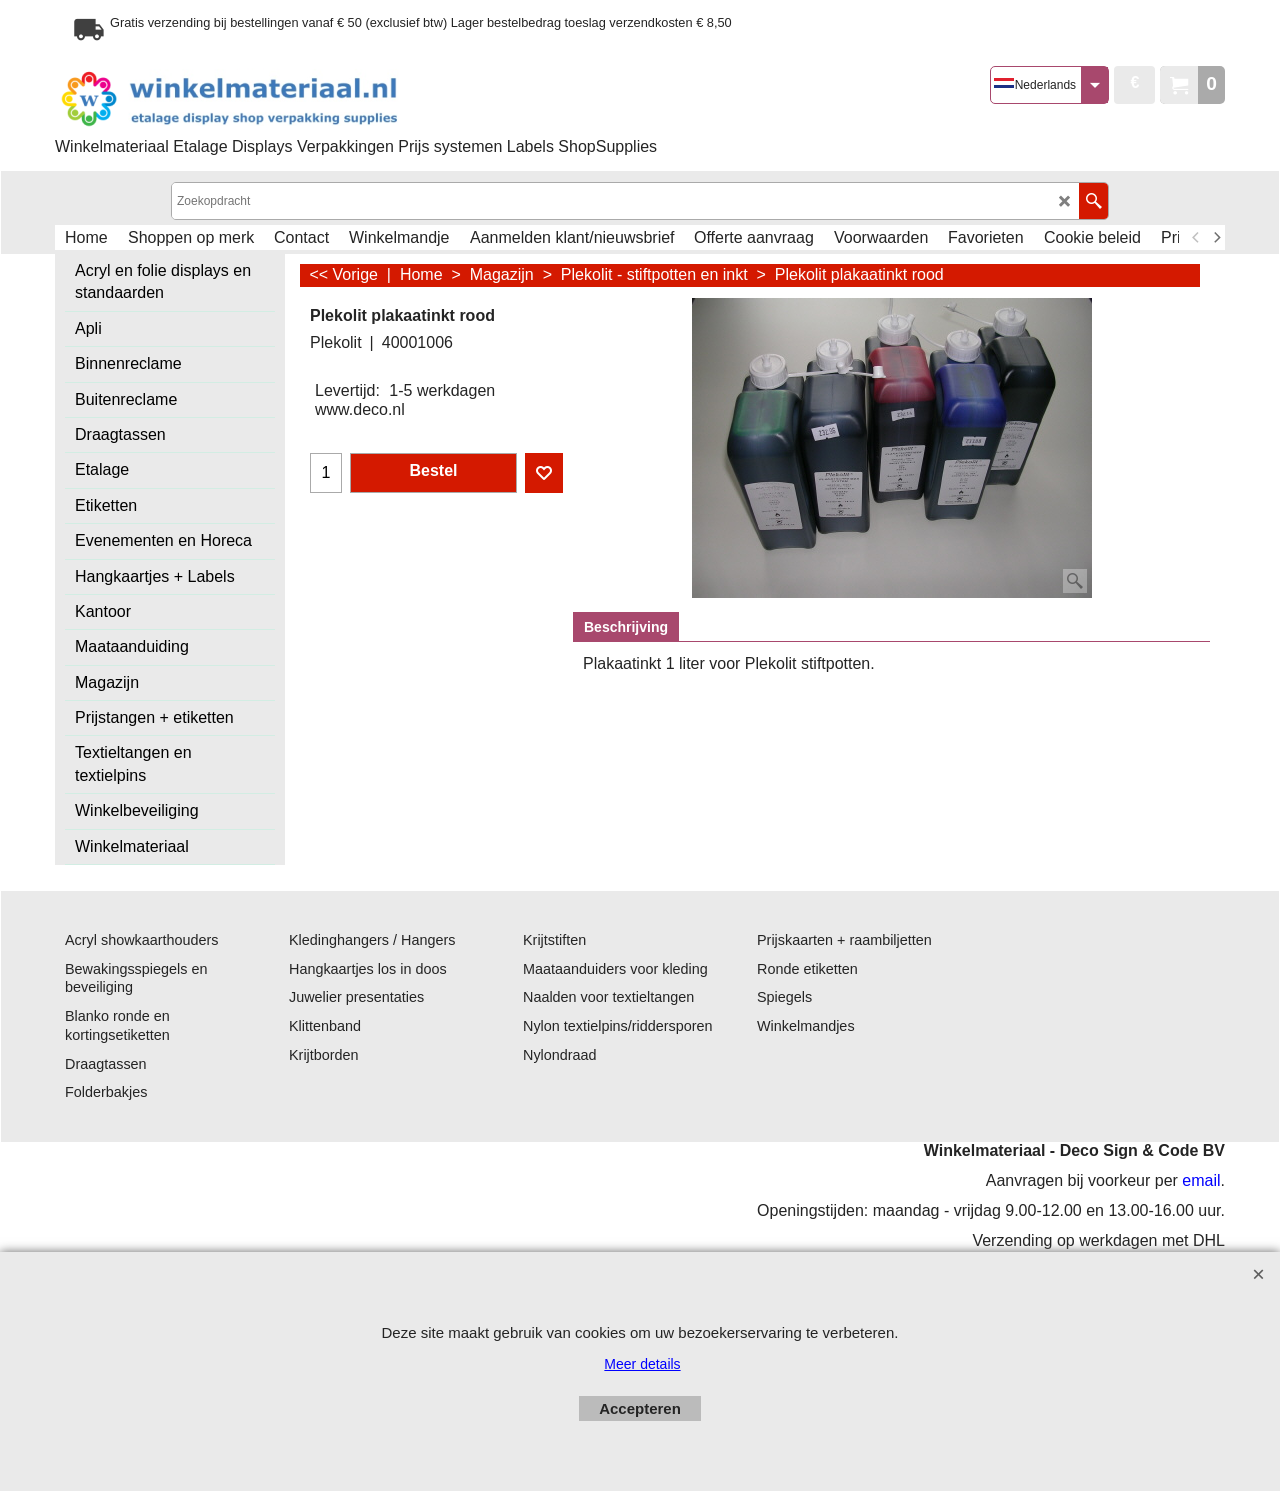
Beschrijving (626, 627)
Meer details (642, 1364)
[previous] (1196, 238)
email (1201, 1180)
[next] (1216, 238)
